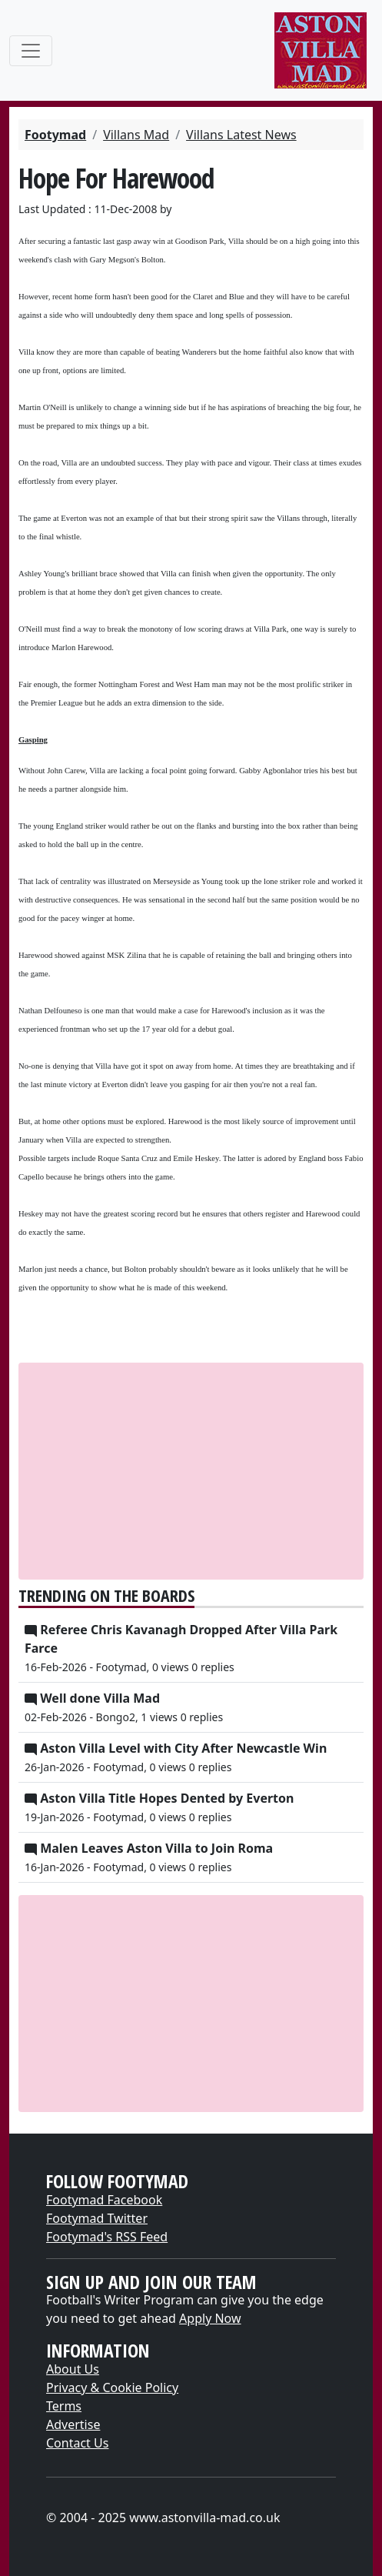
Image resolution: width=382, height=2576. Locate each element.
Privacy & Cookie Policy (112, 2387)
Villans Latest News (241, 134)
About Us (72, 2369)
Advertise (73, 2424)
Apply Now (210, 2318)
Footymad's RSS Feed (107, 2236)
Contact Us (77, 2442)
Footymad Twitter (97, 2218)
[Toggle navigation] (30, 50)
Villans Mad (136, 134)
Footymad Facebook (104, 2199)
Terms (63, 2405)
